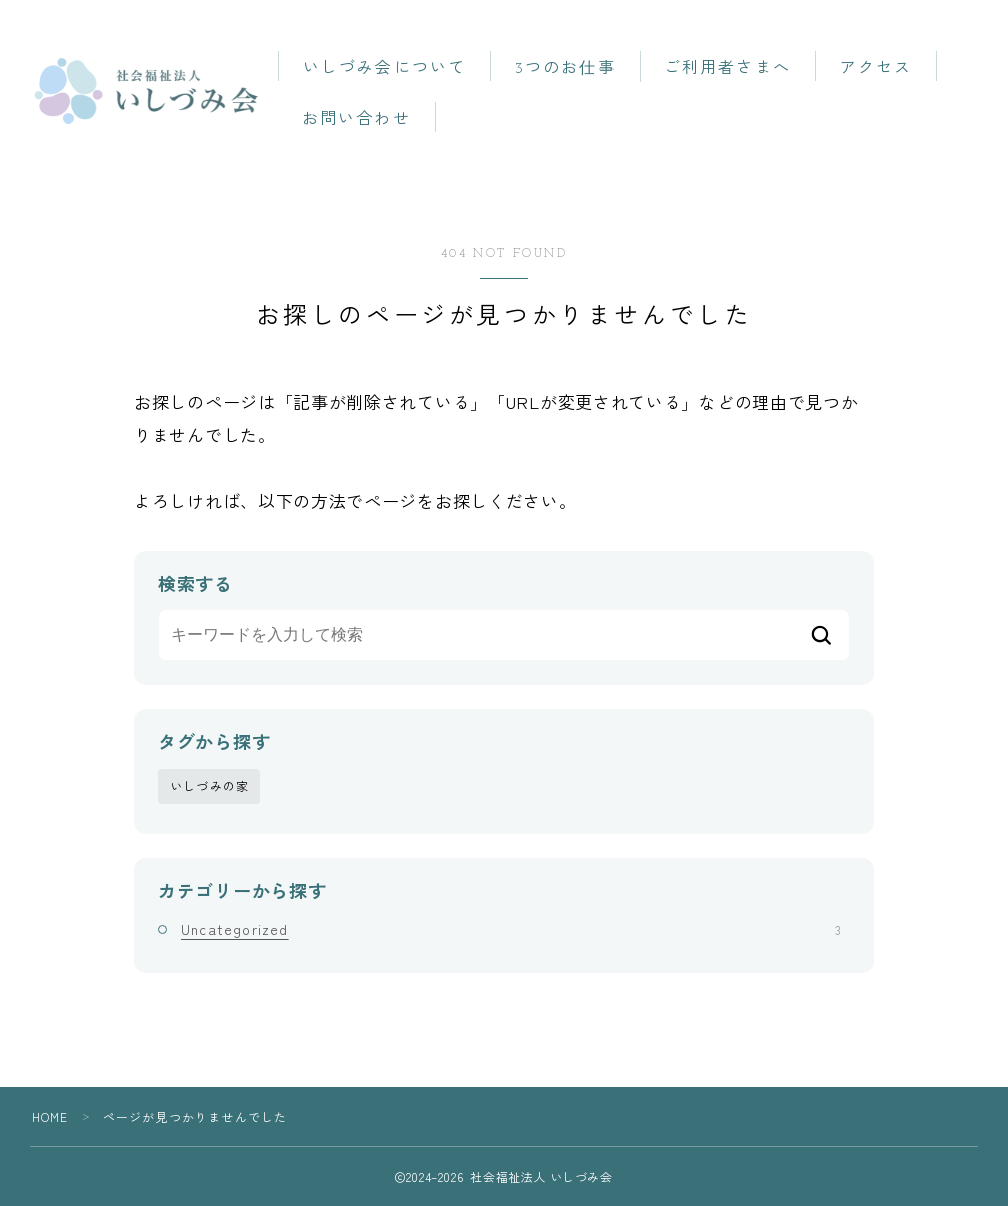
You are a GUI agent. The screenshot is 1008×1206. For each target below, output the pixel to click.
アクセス (888, 69)
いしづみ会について (396, 69)
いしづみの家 (209, 785)
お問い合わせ (368, 120)
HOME (50, 1116)
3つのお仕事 (577, 69)
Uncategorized (511, 928)
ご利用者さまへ (740, 69)
